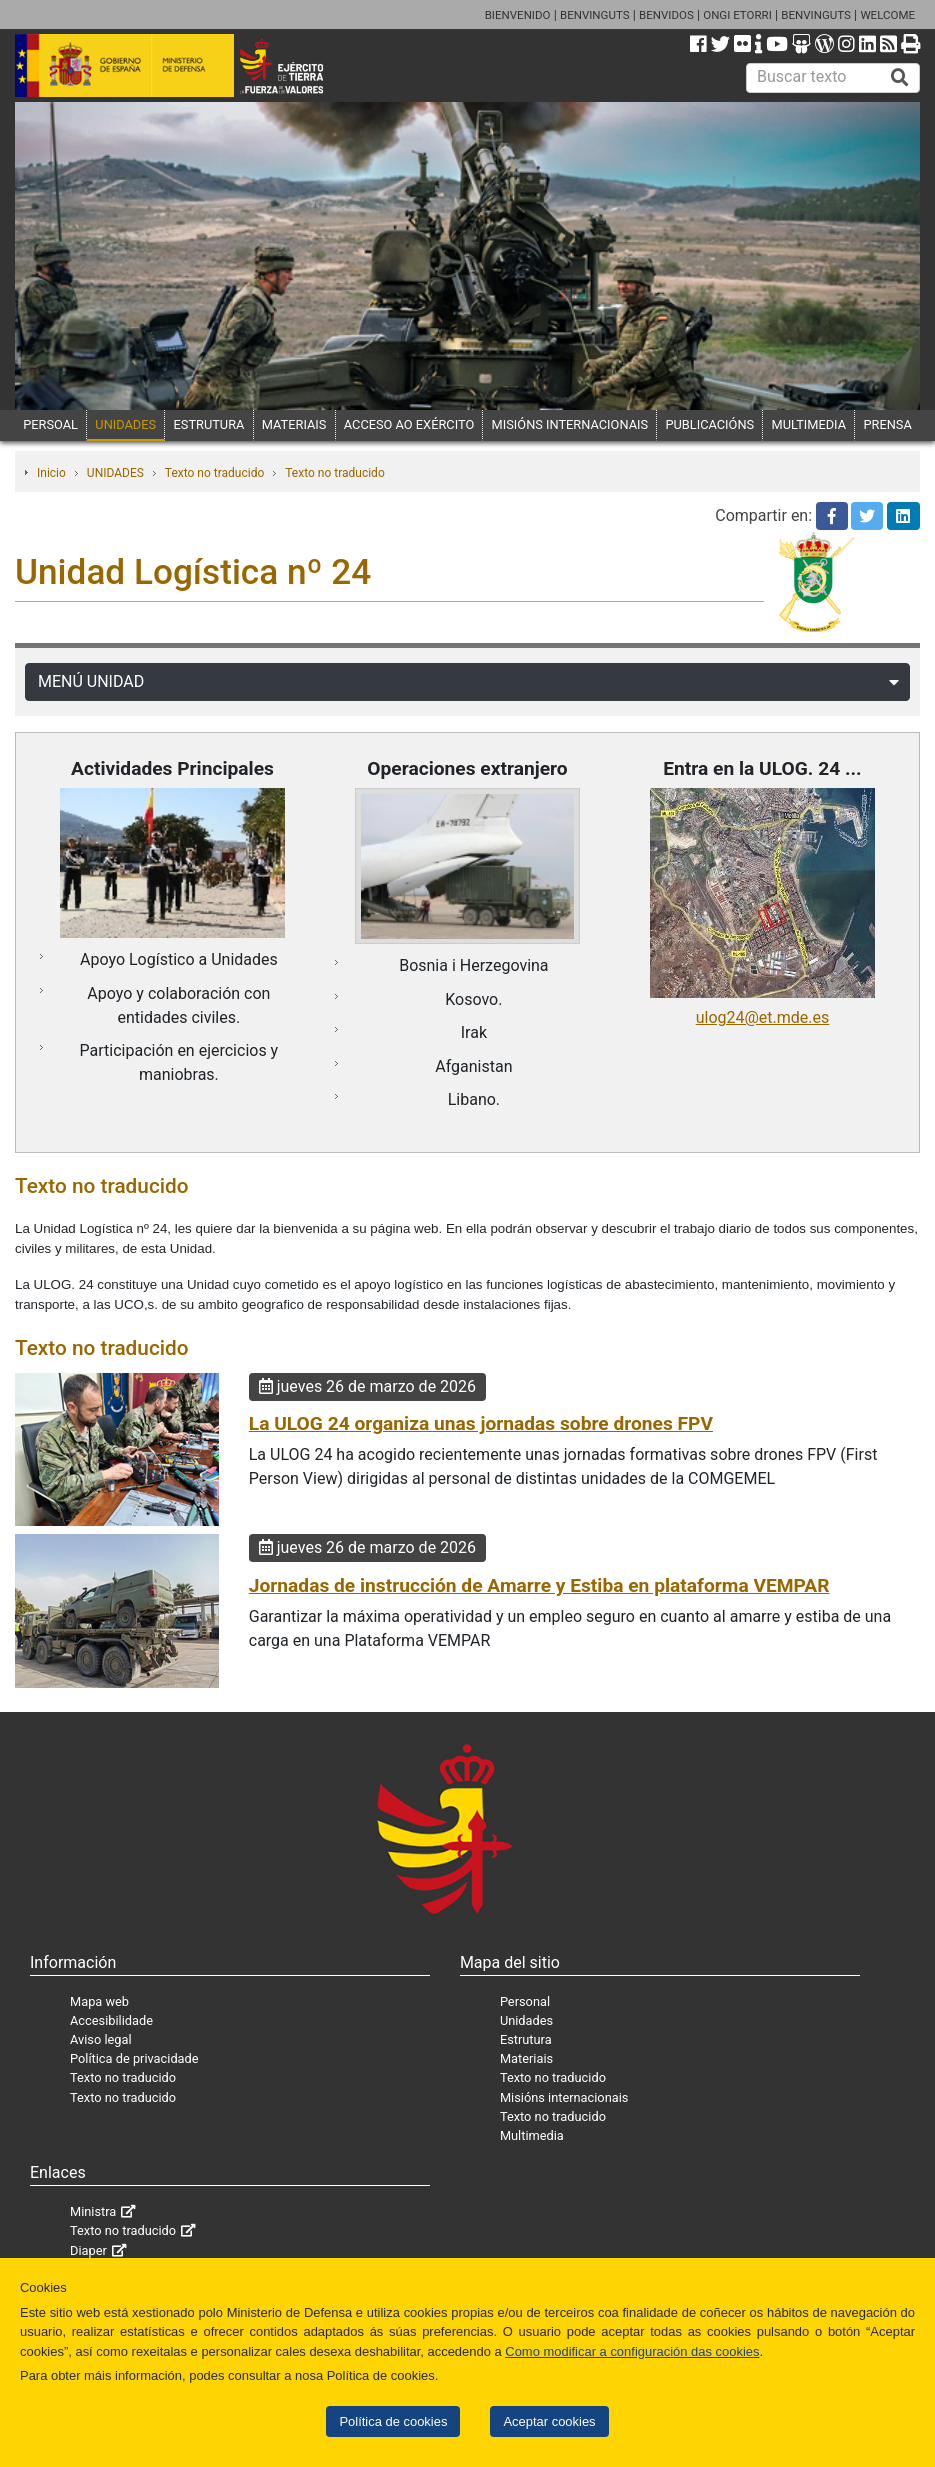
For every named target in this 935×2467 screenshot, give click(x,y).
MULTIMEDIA (809, 424)
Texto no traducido (214, 473)
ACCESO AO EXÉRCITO (409, 424)
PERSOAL (50, 424)
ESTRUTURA (209, 424)
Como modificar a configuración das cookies (632, 2351)
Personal (525, 2001)
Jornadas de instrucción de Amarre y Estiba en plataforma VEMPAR (539, 1585)
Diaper (88, 2250)
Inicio (51, 473)
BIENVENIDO (518, 15)
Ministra (93, 2211)
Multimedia (532, 2135)
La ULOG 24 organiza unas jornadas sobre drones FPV (481, 1423)
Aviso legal (101, 2039)
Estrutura (526, 2039)
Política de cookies (393, 2421)
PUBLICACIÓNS (709, 424)
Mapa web (99, 2001)
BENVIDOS (666, 15)
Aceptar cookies (549, 2421)
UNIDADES (125, 424)
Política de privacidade (134, 2058)
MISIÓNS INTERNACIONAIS (570, 424)
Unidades (526, 2020)
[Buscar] (900, 78)
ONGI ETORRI (737, 15)
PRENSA (887, 424)
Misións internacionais (564, 2097)
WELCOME (887, 15)
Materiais (526, 2058)
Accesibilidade (111, 2020)
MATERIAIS (294, 424)
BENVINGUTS (595, 15)
